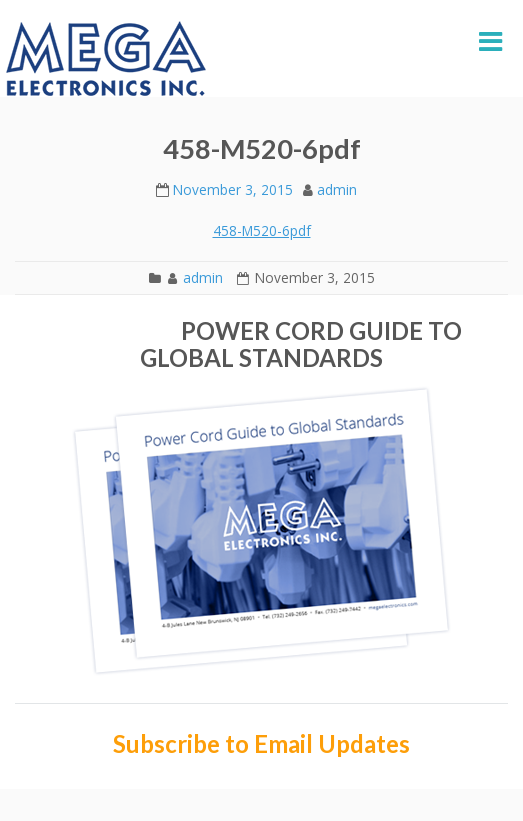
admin (337, 189)
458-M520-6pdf (262, 230)
